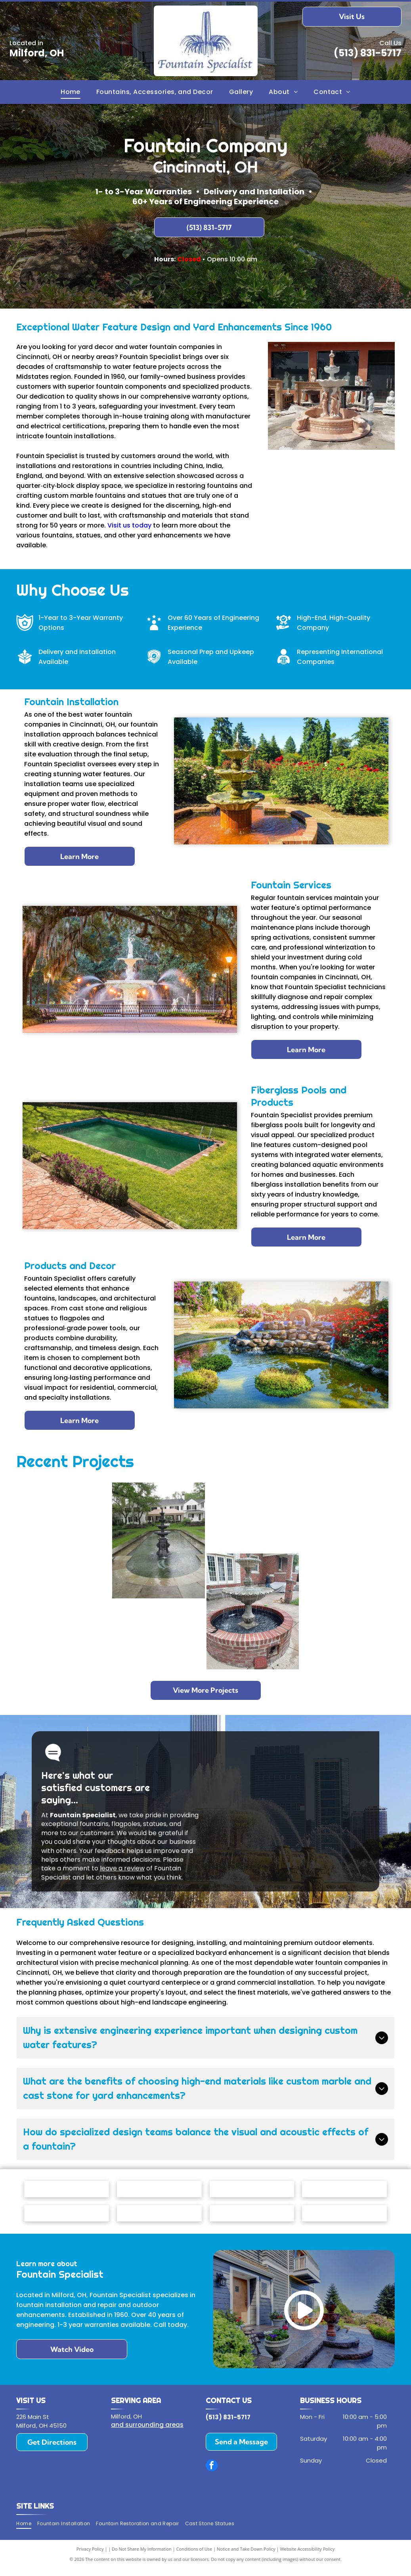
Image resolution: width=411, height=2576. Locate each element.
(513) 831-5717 (367, 52)
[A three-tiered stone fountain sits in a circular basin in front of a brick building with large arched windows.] (346, 1634)
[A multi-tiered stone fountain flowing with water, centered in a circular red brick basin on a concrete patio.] (252, 1611)
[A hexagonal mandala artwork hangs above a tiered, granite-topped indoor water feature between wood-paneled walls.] (158, 1634)
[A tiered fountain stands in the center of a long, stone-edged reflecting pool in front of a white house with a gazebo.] (158, 1540)
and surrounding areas (147, 2432)
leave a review (122, 1868)
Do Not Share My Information (142, 2556)
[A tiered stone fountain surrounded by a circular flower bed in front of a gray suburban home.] (64, 1517)
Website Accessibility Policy (307, 2556)
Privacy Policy (90, 2556)
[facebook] (212, 2473)
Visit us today (129, 525)
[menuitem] (70, 91)
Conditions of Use (194, 2556)
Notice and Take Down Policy (246, 2556)
